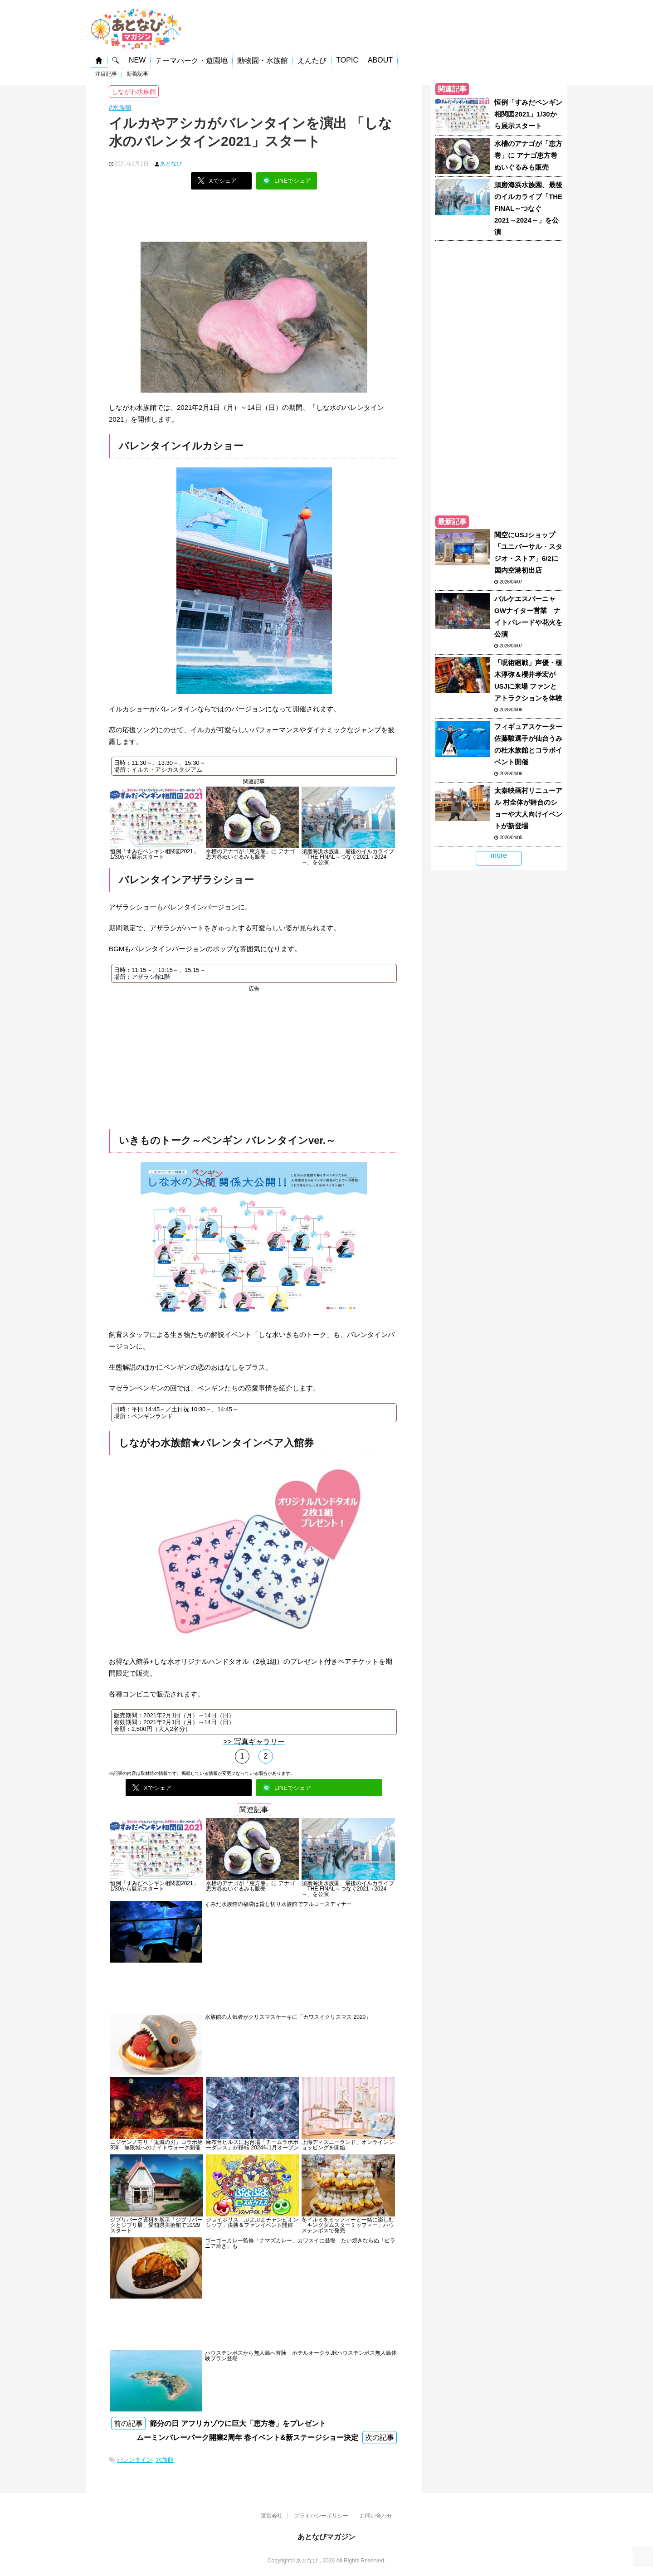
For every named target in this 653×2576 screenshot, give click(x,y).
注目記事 (106, 74)
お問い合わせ (376, 2516)
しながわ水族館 (134, 91)
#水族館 (120, 107)
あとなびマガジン (326, 2537)
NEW (137, 60)
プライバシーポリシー (321, 2516)
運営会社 (272, 2516)
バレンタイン (134, 2459)
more (499, 855)
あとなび (171, 163)
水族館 (165, 2459)
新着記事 (137, 74)
